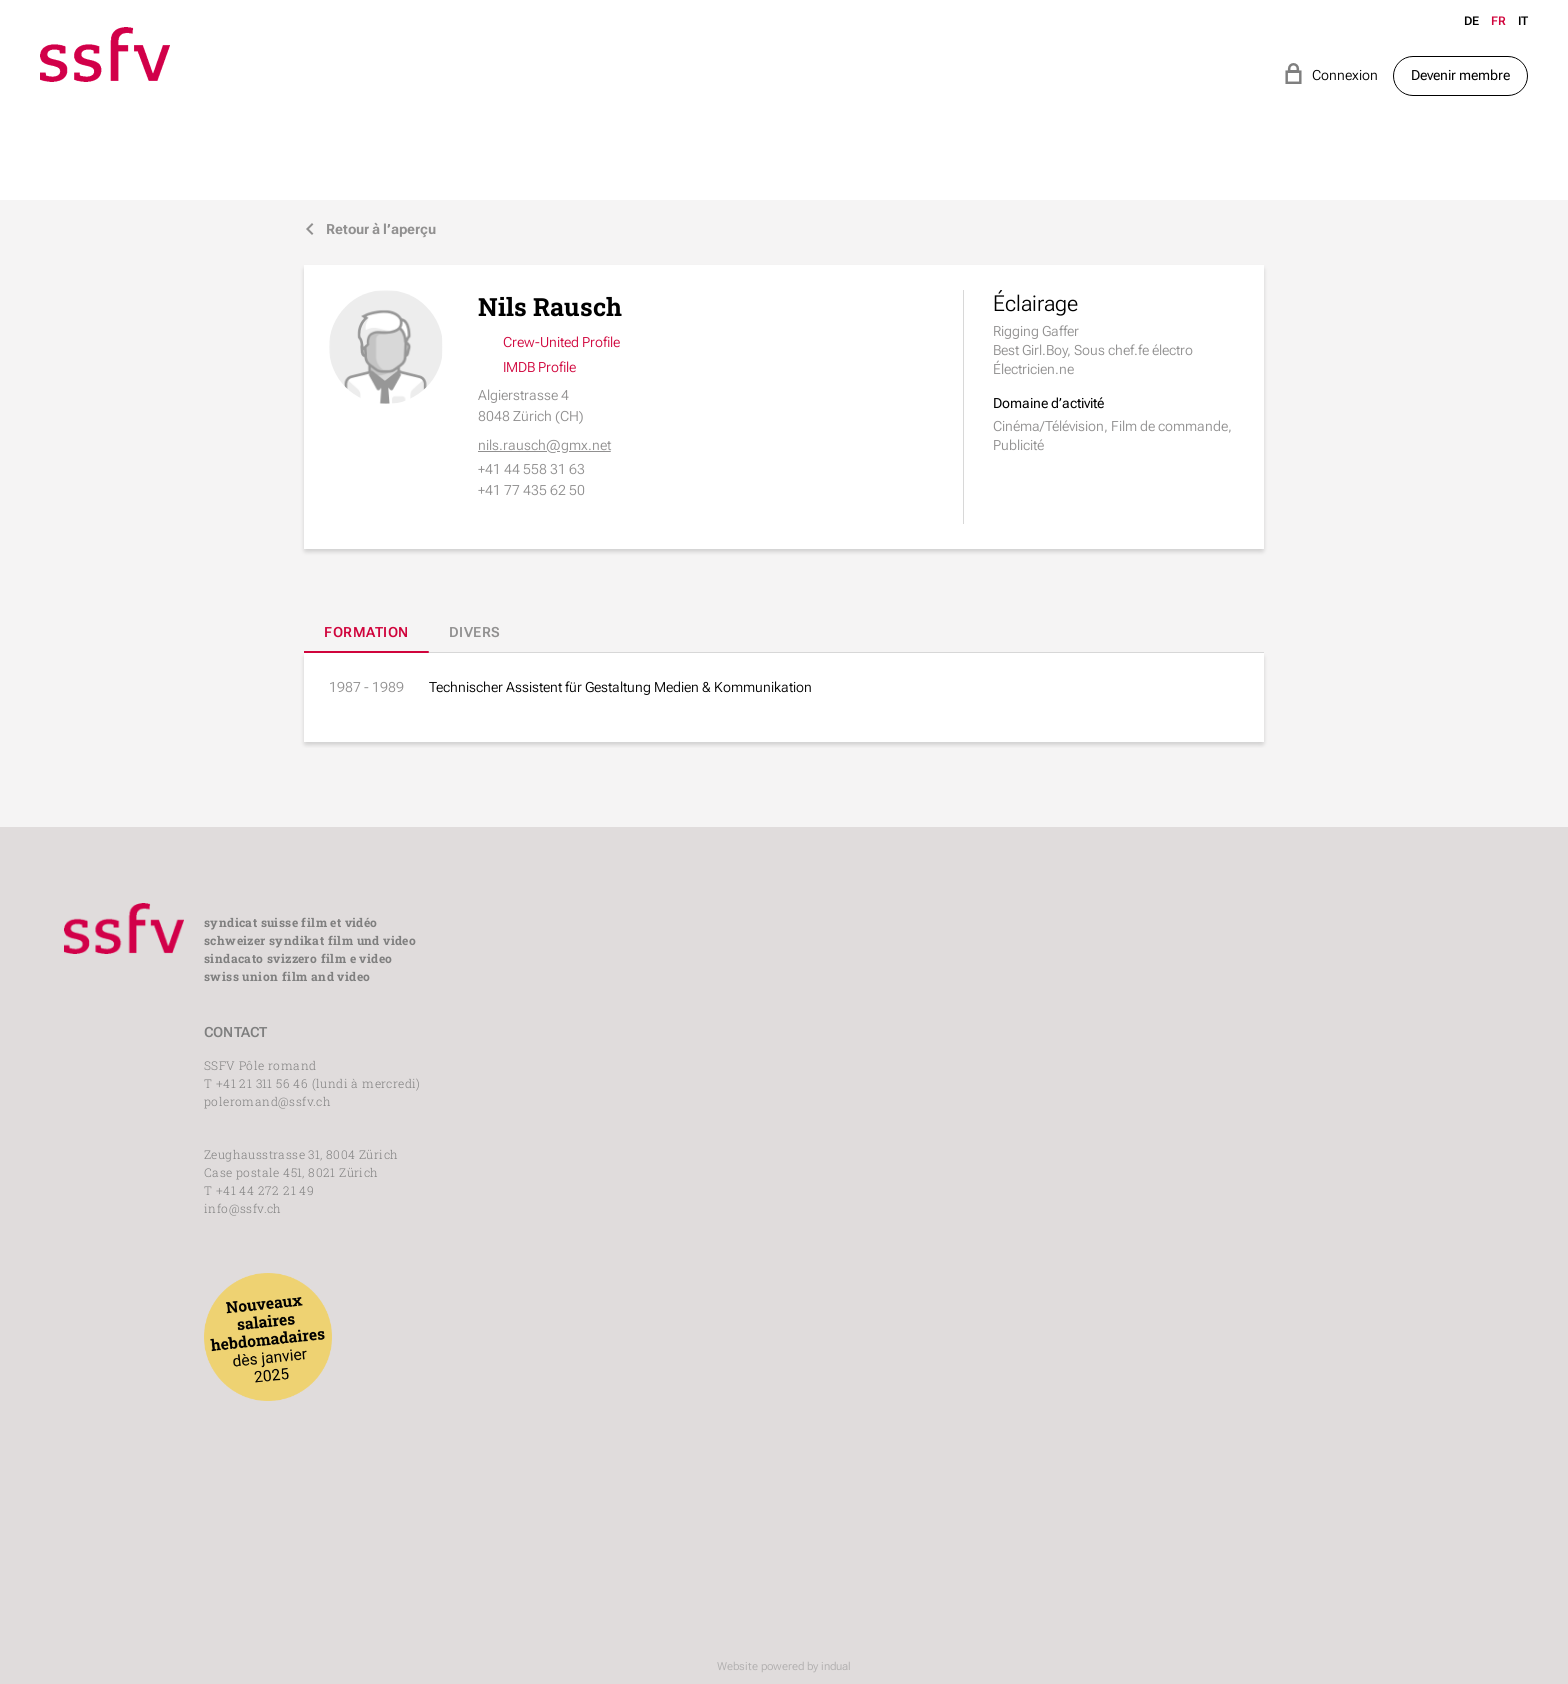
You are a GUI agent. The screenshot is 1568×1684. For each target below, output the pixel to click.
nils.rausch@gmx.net (544, 445)
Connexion (1330, 73)
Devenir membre (1460, 75)
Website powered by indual (784, 1666)
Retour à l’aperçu (370, 229)
